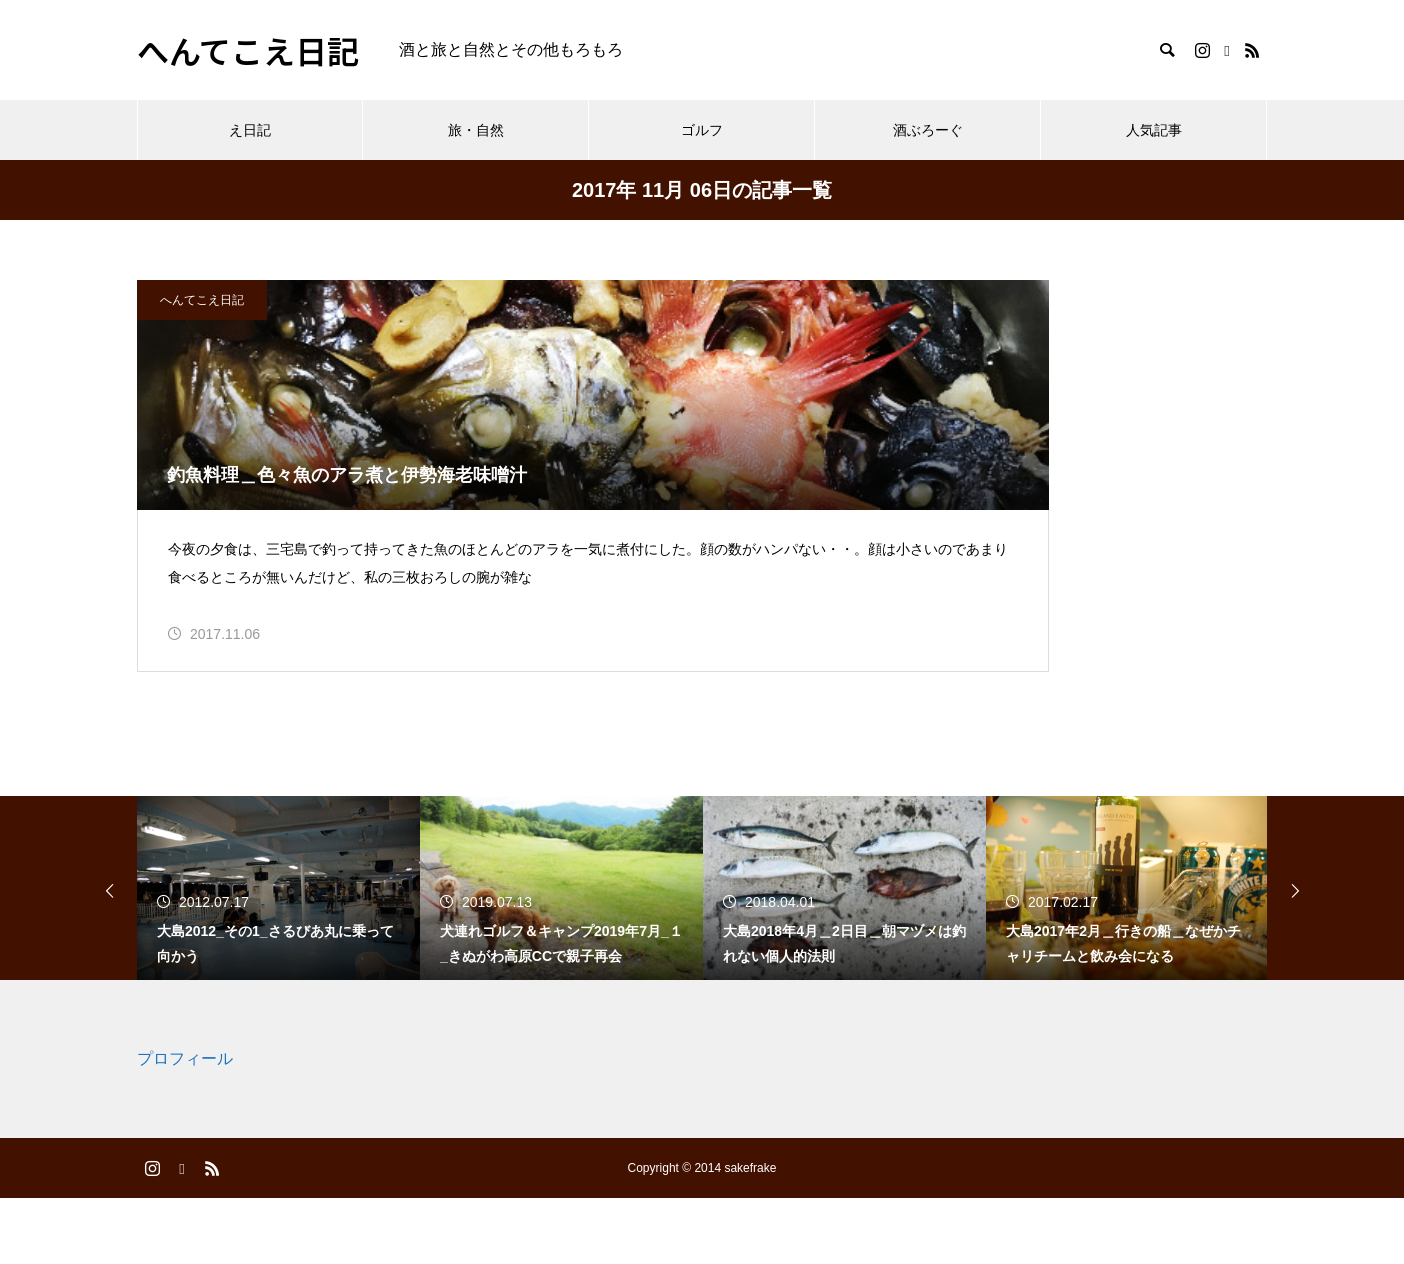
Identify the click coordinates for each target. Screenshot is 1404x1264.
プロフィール (185, 1124)
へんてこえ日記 (202, 300)
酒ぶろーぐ (928, 130)
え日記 (250, 130)
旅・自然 (476, 130)
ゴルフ (702, 130)
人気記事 (1154, 130)
